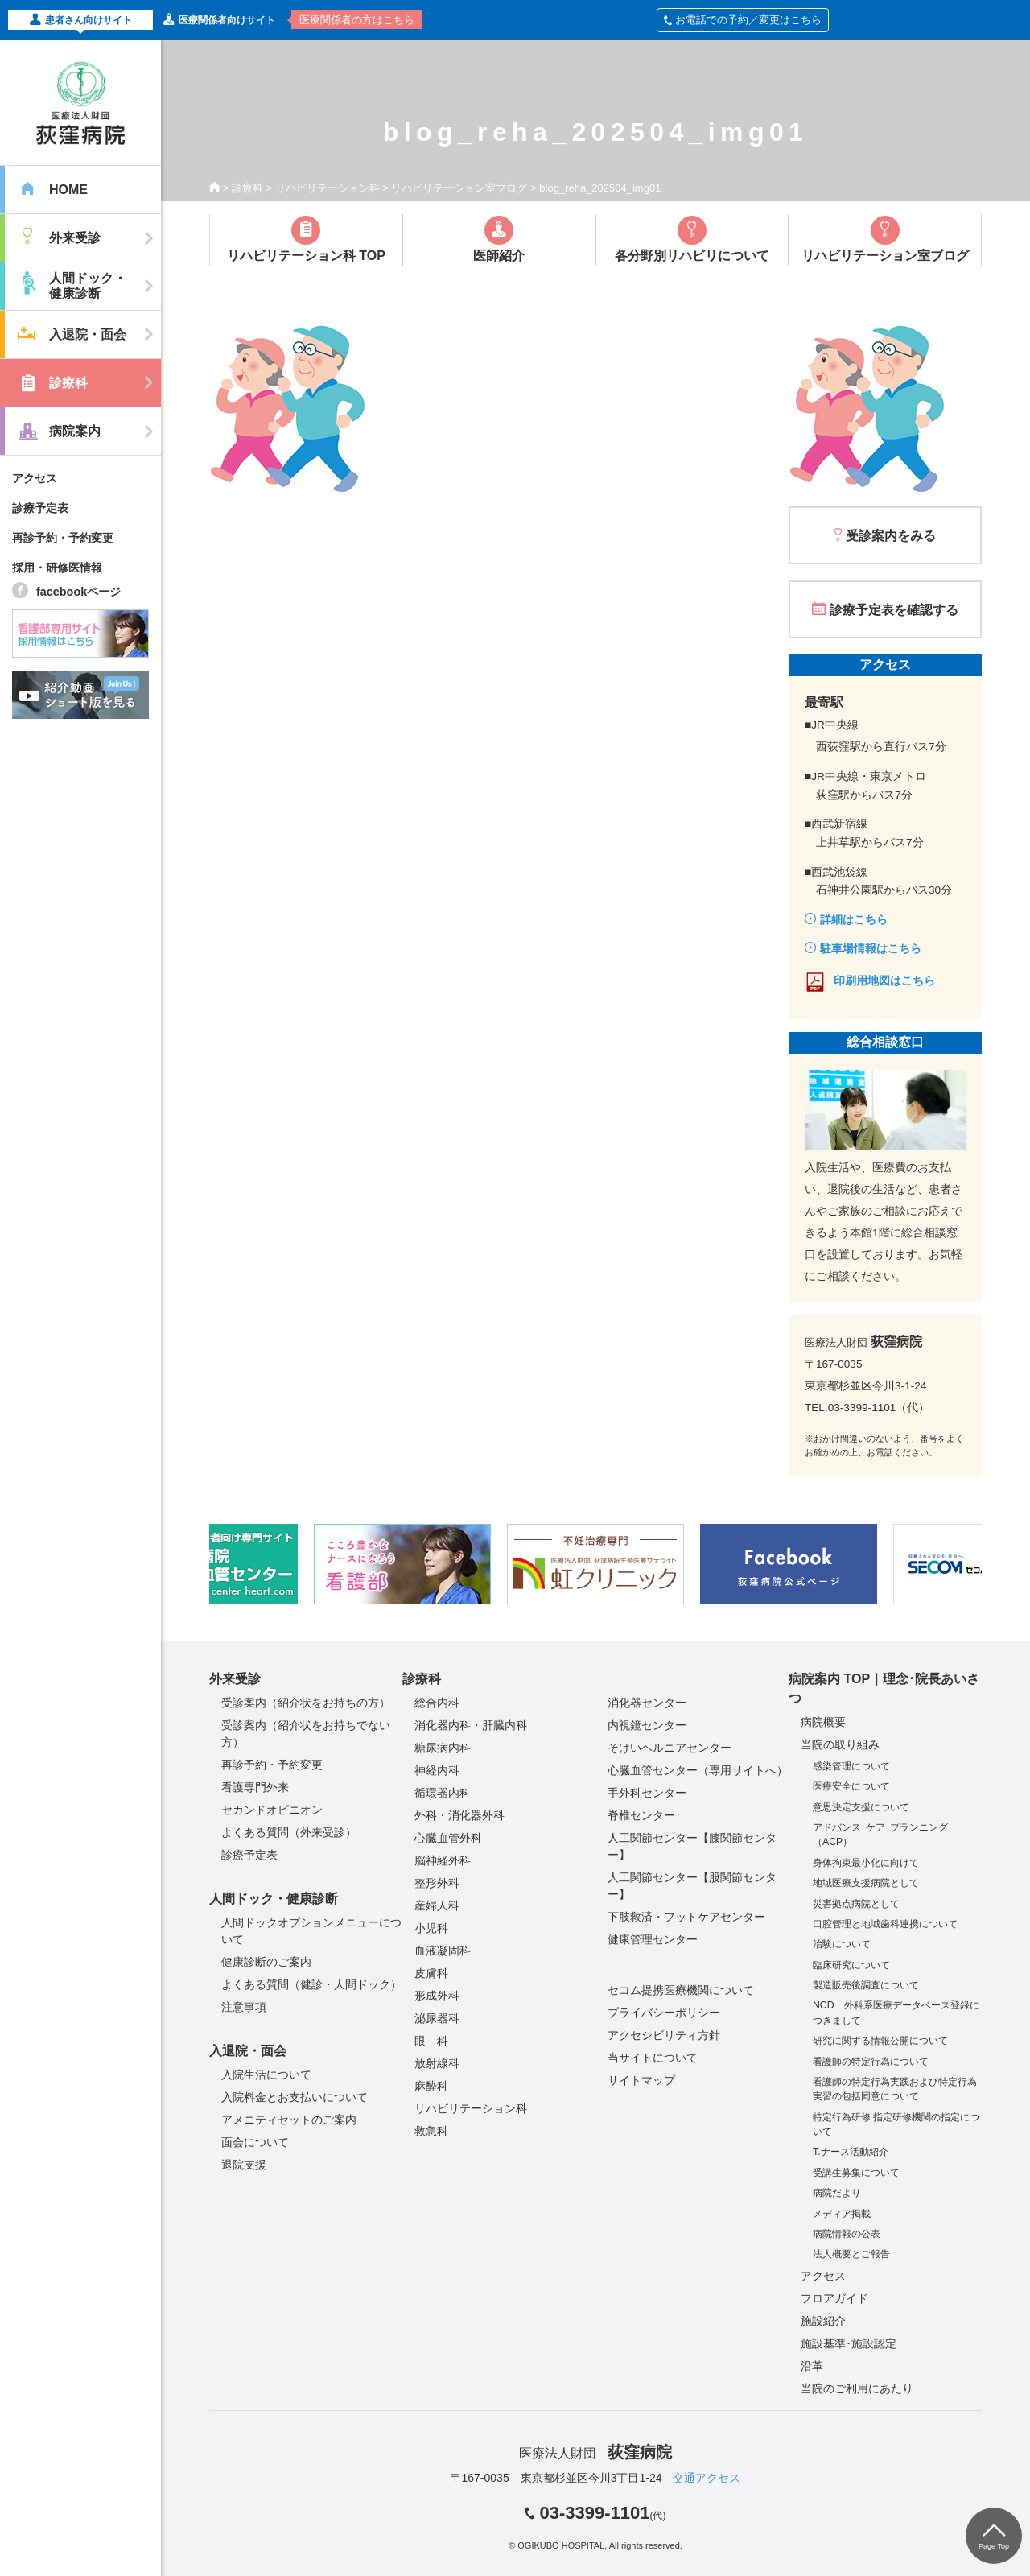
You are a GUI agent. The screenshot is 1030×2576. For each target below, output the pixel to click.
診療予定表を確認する (894, 610)
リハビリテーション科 (327, 188)
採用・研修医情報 (57, 567)
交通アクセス (706, 2477)
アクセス (34, 478)
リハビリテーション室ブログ (459, 188)
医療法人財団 (595, 2453)
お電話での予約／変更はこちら (743, 20)
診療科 (247, 188)
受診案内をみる (891, 536)
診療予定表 (40, 508)
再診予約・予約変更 (62, 537)
